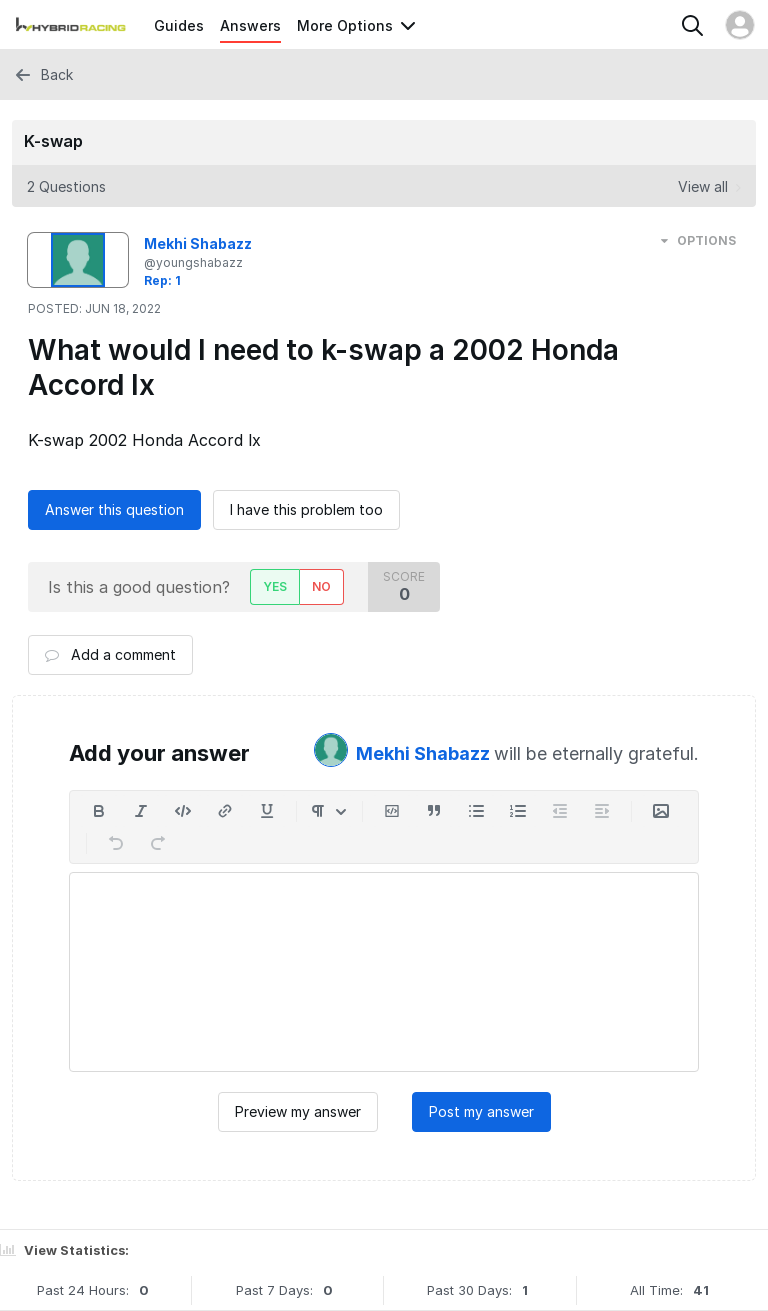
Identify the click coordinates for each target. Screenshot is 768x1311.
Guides (179, 25)
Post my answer (481, 1111)
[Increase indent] (602, 811)
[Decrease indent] (560, 811)
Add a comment (110, 654)
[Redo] (158, 843)
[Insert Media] (661, 811)
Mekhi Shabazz (425, 753)
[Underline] (267, 811)
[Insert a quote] (434, 811)
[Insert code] (183, 811)
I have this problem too (306, 509)
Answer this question (114, 509)
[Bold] (99, 811)
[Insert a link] (225, 811)
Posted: (94, 308)
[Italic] (141, 811)
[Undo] (116, 843)
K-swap (53, 141)
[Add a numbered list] (518, 811)
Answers (250, 25)
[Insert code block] (392, 811)
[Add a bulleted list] (476, 811)
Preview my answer (298, 1111)
